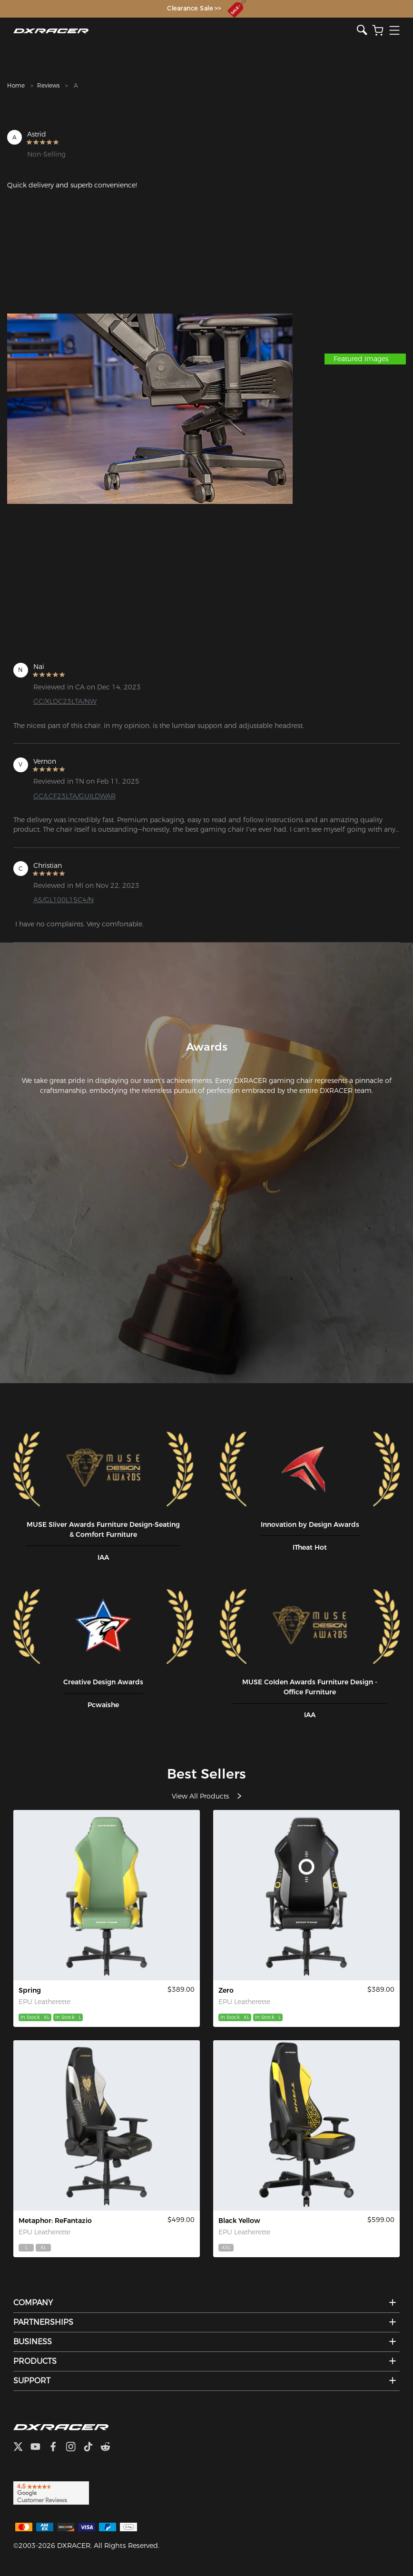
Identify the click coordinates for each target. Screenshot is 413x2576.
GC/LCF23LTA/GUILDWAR (74, 796)
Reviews (48, 85)
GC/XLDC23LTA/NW (65, 701)
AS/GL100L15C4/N (63, 899)
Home (16, 85)
